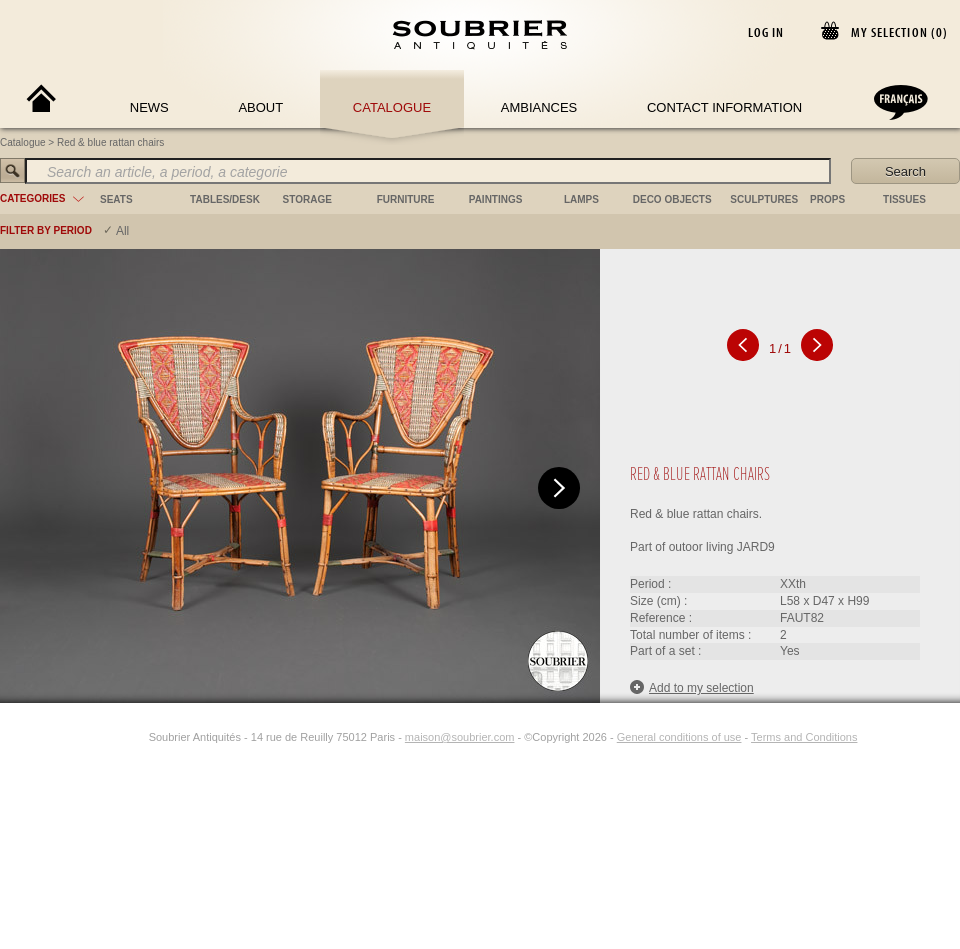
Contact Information (724, 107)
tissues (904, 199)
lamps (581, 199)
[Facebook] (113, 737)
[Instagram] (136, 737)
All (122, 231)
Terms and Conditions (804, 737)
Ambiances (539, 107)
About (260, 107)
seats (116, 199)
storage (307, 199)
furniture (406, 199)
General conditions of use (679, 737)
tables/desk (225, 199)
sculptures (764, 199)
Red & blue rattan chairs (110, 142)
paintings (496, 199)
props (827, 199)
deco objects (672, 199)
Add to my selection (692, 687)
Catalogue (392, 107)
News (149, 107)
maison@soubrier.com (460, 737)
